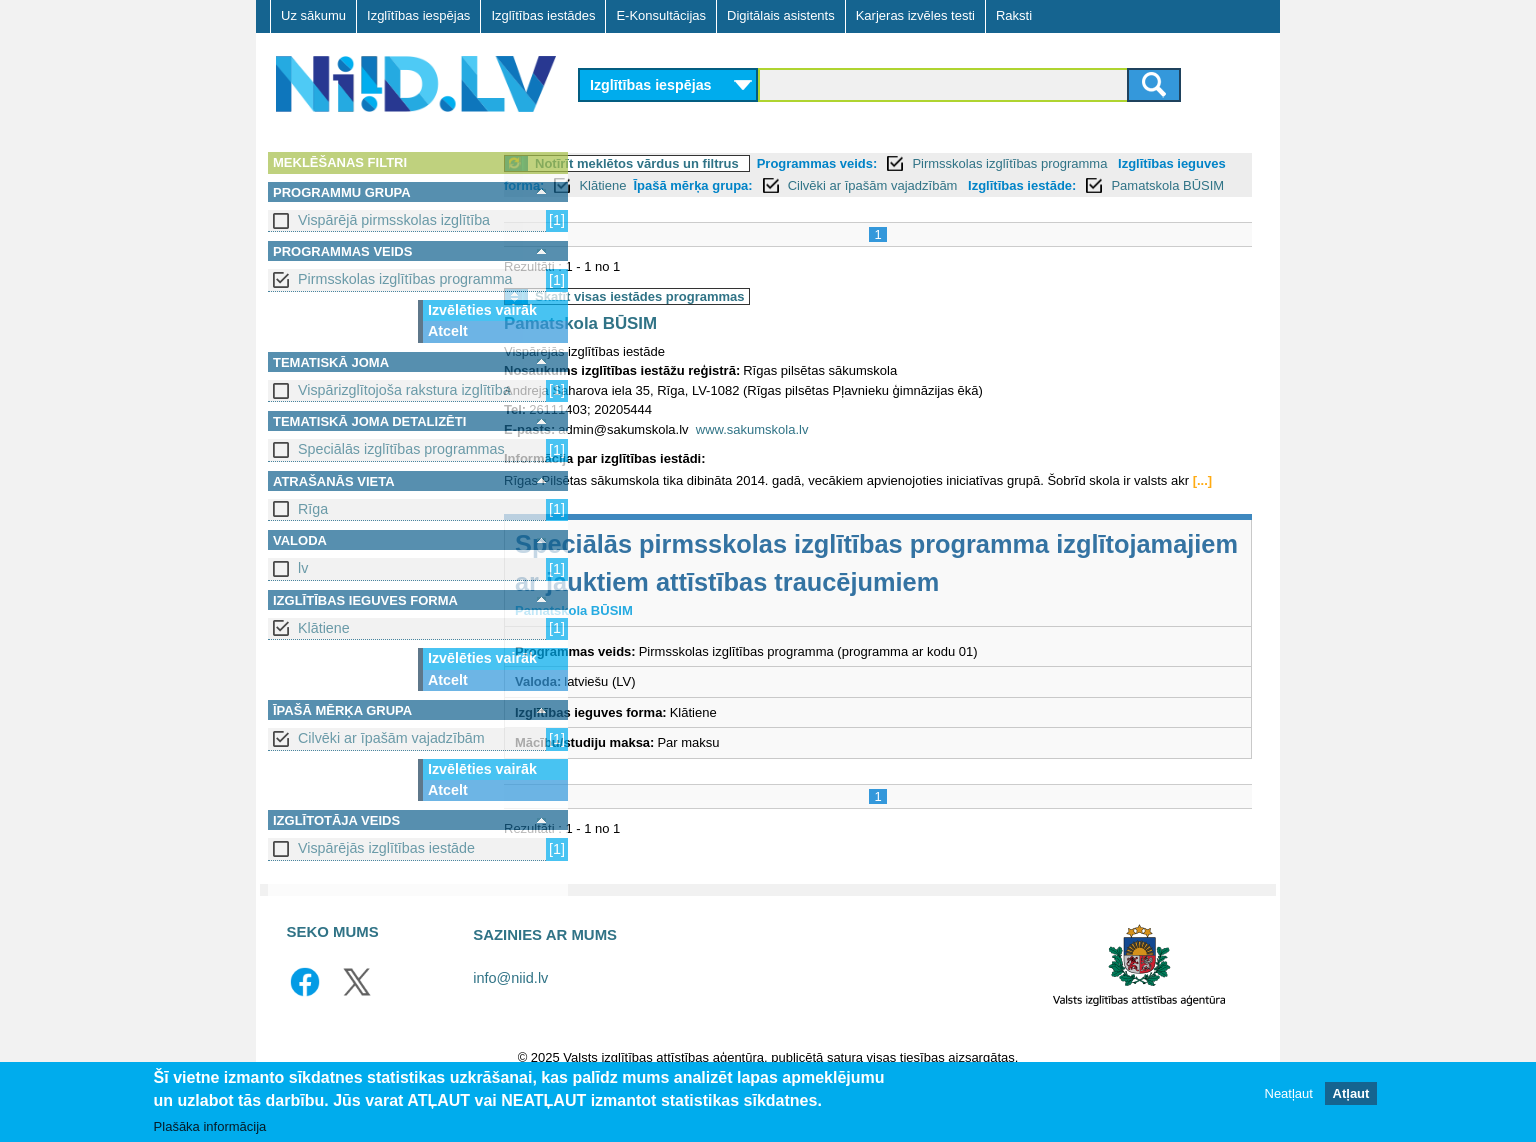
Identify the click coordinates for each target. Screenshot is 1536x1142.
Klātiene (324, 628)
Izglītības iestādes (543, 15)
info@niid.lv (510, 1020)
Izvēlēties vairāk (482, 310)
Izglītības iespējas (418, 15)
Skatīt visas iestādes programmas (720, 318)
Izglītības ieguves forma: (667, 185)
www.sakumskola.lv (832, 451)
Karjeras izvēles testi (915, 15)
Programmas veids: (897, 163)
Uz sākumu (313, 15)
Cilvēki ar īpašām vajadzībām (391, 738)
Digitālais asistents (781, 15)
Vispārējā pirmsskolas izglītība (394, 220)
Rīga (313, 509)
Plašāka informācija (210, 1131)
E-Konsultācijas (661, 15)
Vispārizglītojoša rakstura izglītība (404, 390)
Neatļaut (1289, 1098)
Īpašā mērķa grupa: (891, 185)
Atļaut (1351, 1098)
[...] (616, 522)
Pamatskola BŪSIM (724, 207)
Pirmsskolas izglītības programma (405, 279)
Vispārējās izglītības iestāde (386, 848)
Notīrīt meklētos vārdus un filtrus (717, 163)
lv (303, 568)
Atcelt (448, 331)
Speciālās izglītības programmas (401, 449)
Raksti (1014, 15)
